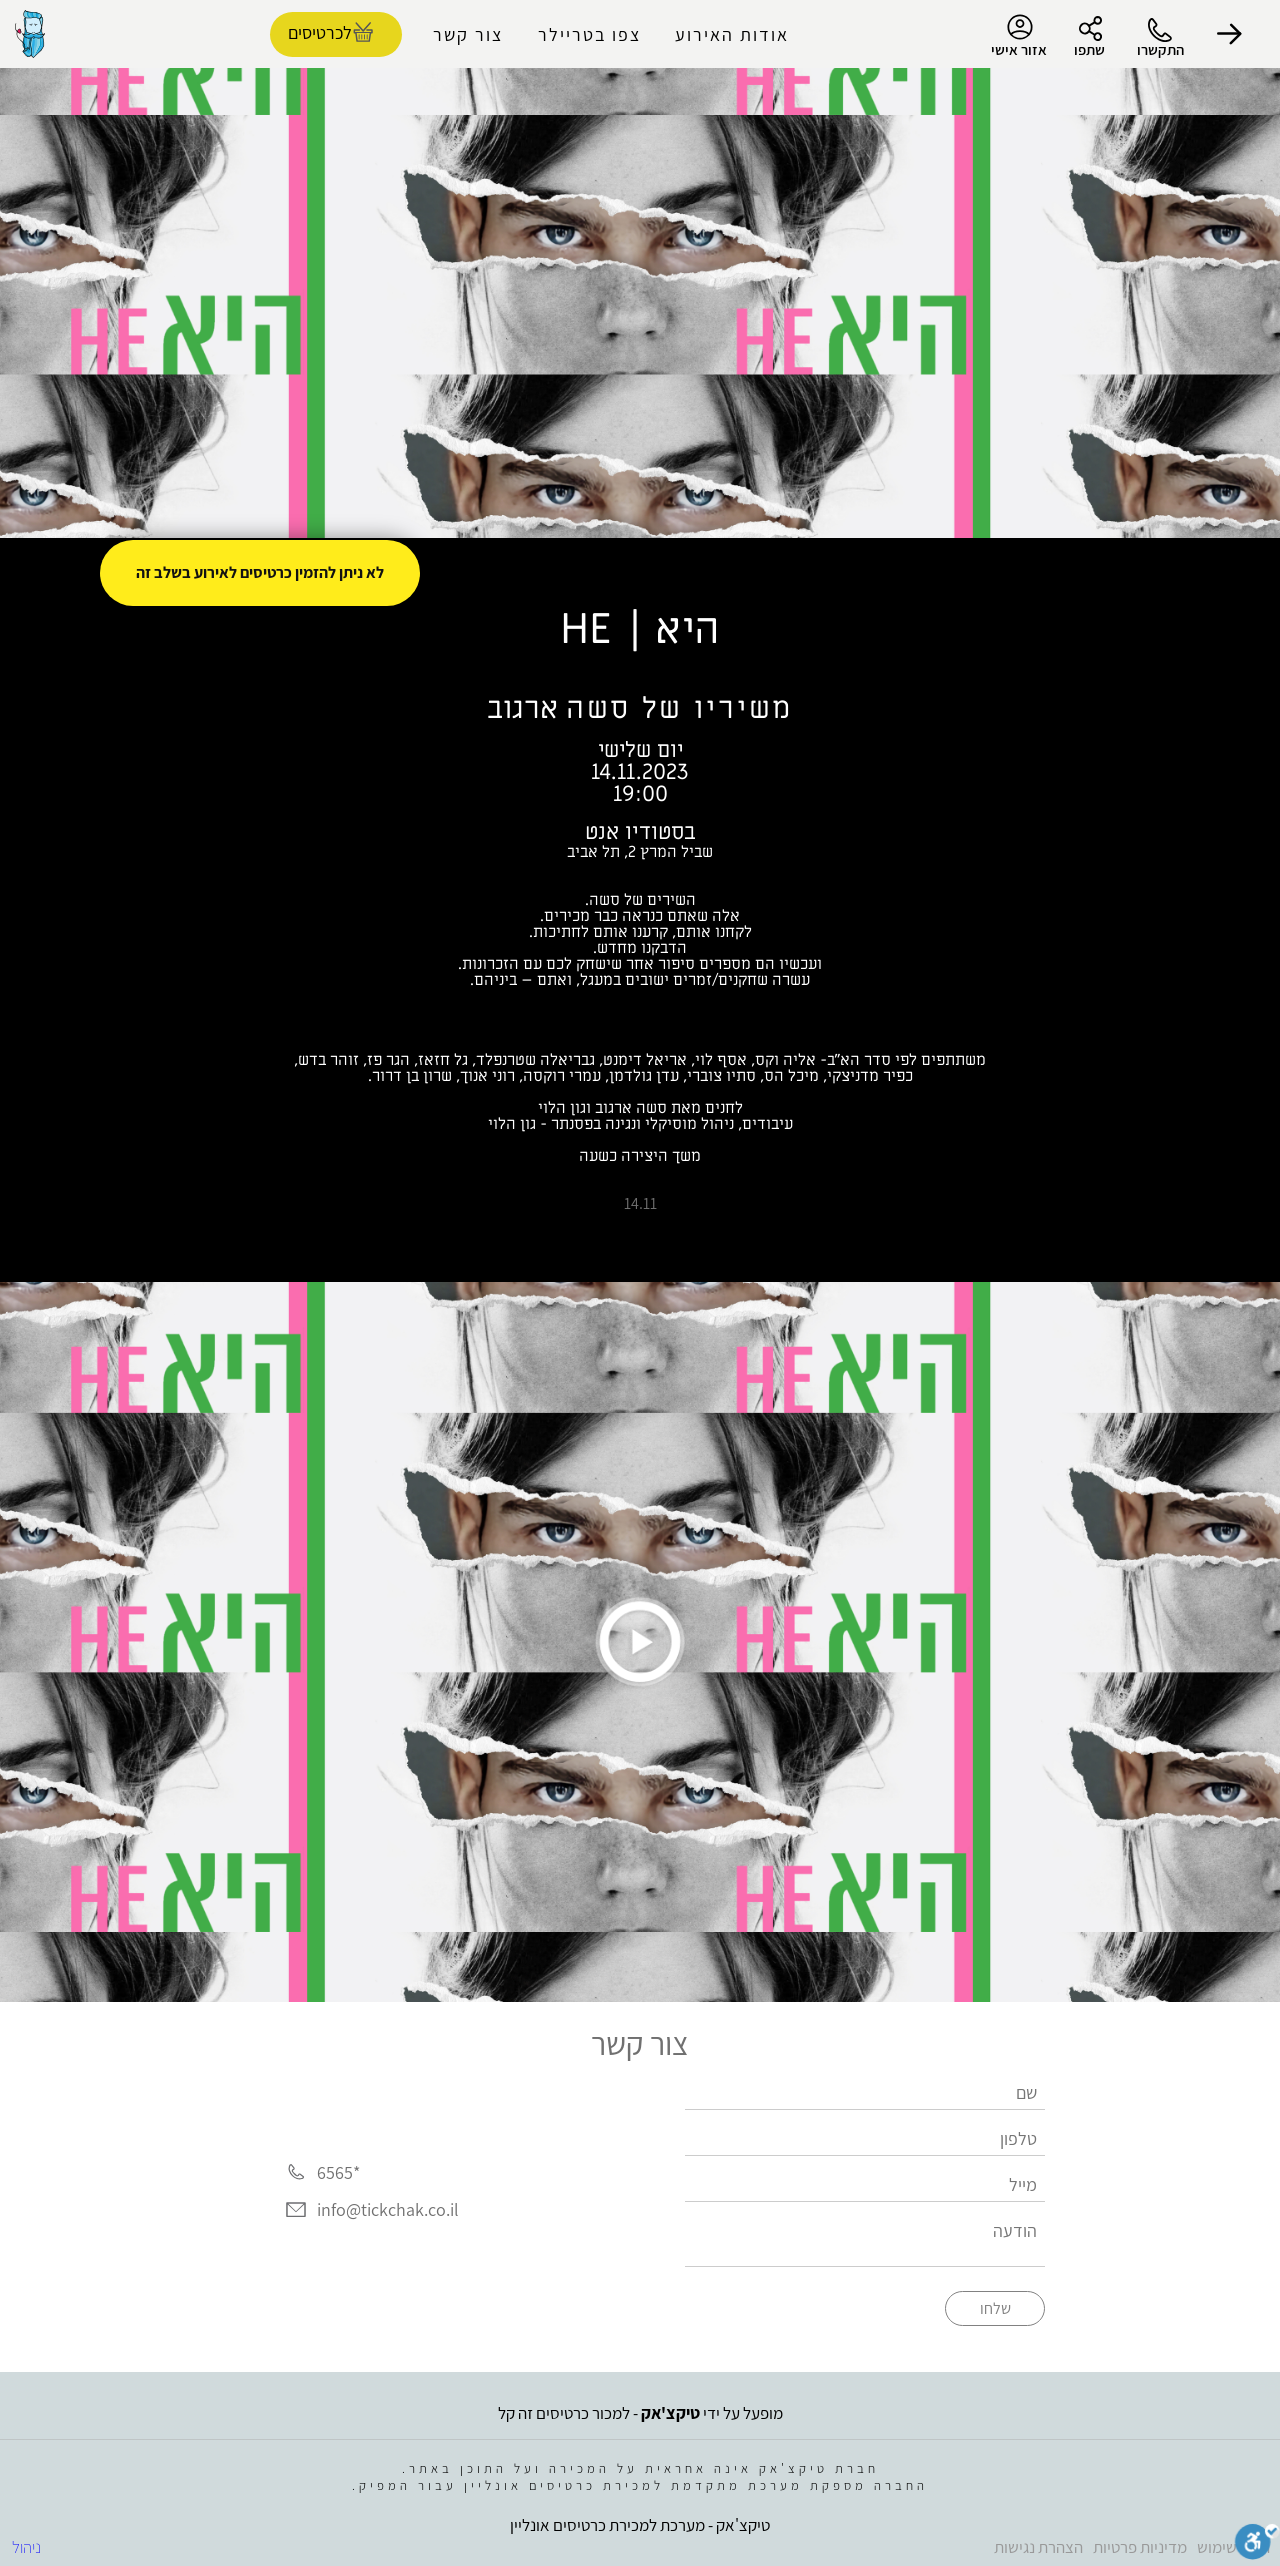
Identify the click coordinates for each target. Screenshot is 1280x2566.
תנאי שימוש (1233, 2547)
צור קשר (468, 34)
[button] (1230, 34)
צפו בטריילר (589, 34)
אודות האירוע (732, 34)
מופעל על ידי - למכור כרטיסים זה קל (640, 2413)
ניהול (26, 2547)
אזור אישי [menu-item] (1019, 36)
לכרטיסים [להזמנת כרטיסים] (320, 32)
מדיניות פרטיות (1140, 2547)
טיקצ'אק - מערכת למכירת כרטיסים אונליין (640, 2525)
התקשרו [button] (1160, 49)
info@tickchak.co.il (388, 2210)
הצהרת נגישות (1038, 2547)
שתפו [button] (1089, 49)
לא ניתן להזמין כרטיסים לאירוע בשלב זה (260, 572)
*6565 (338, 2172)
